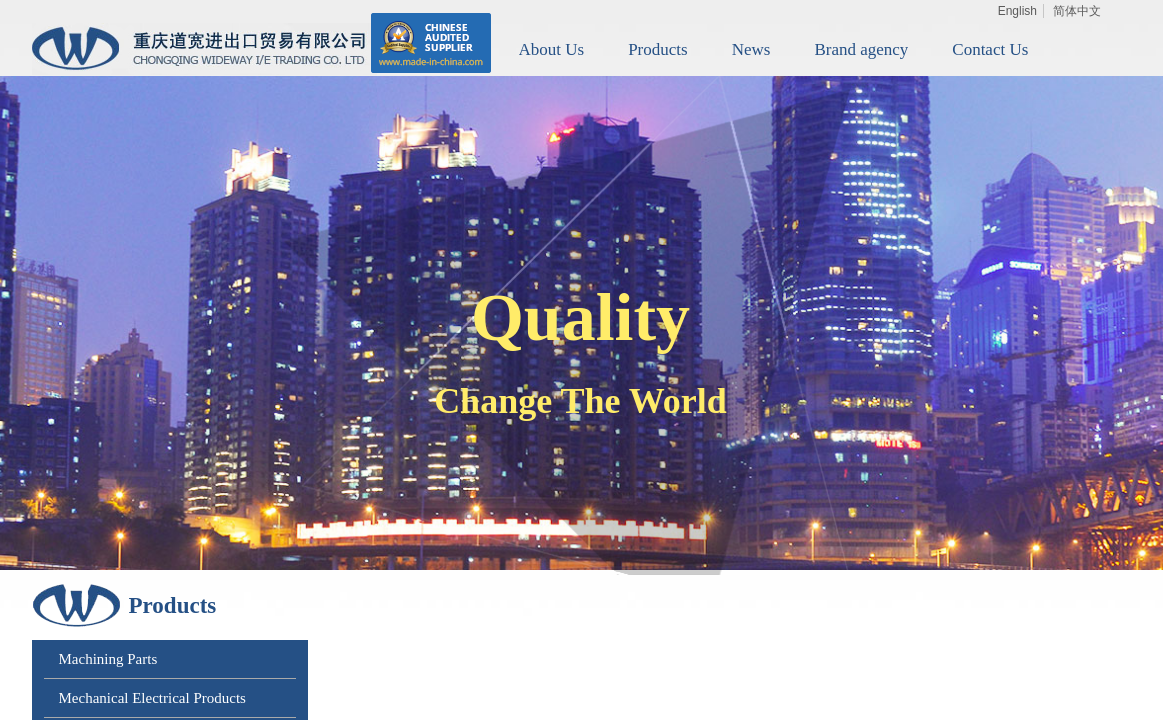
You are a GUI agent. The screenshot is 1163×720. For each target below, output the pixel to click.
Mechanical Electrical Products (152, 698)
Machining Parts (108, 659)
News (751, 49)
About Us (552, 49)
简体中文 (1077, 11)
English (1017, 11)
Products (658, 49)
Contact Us (990, 49)
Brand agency (861, 49)
